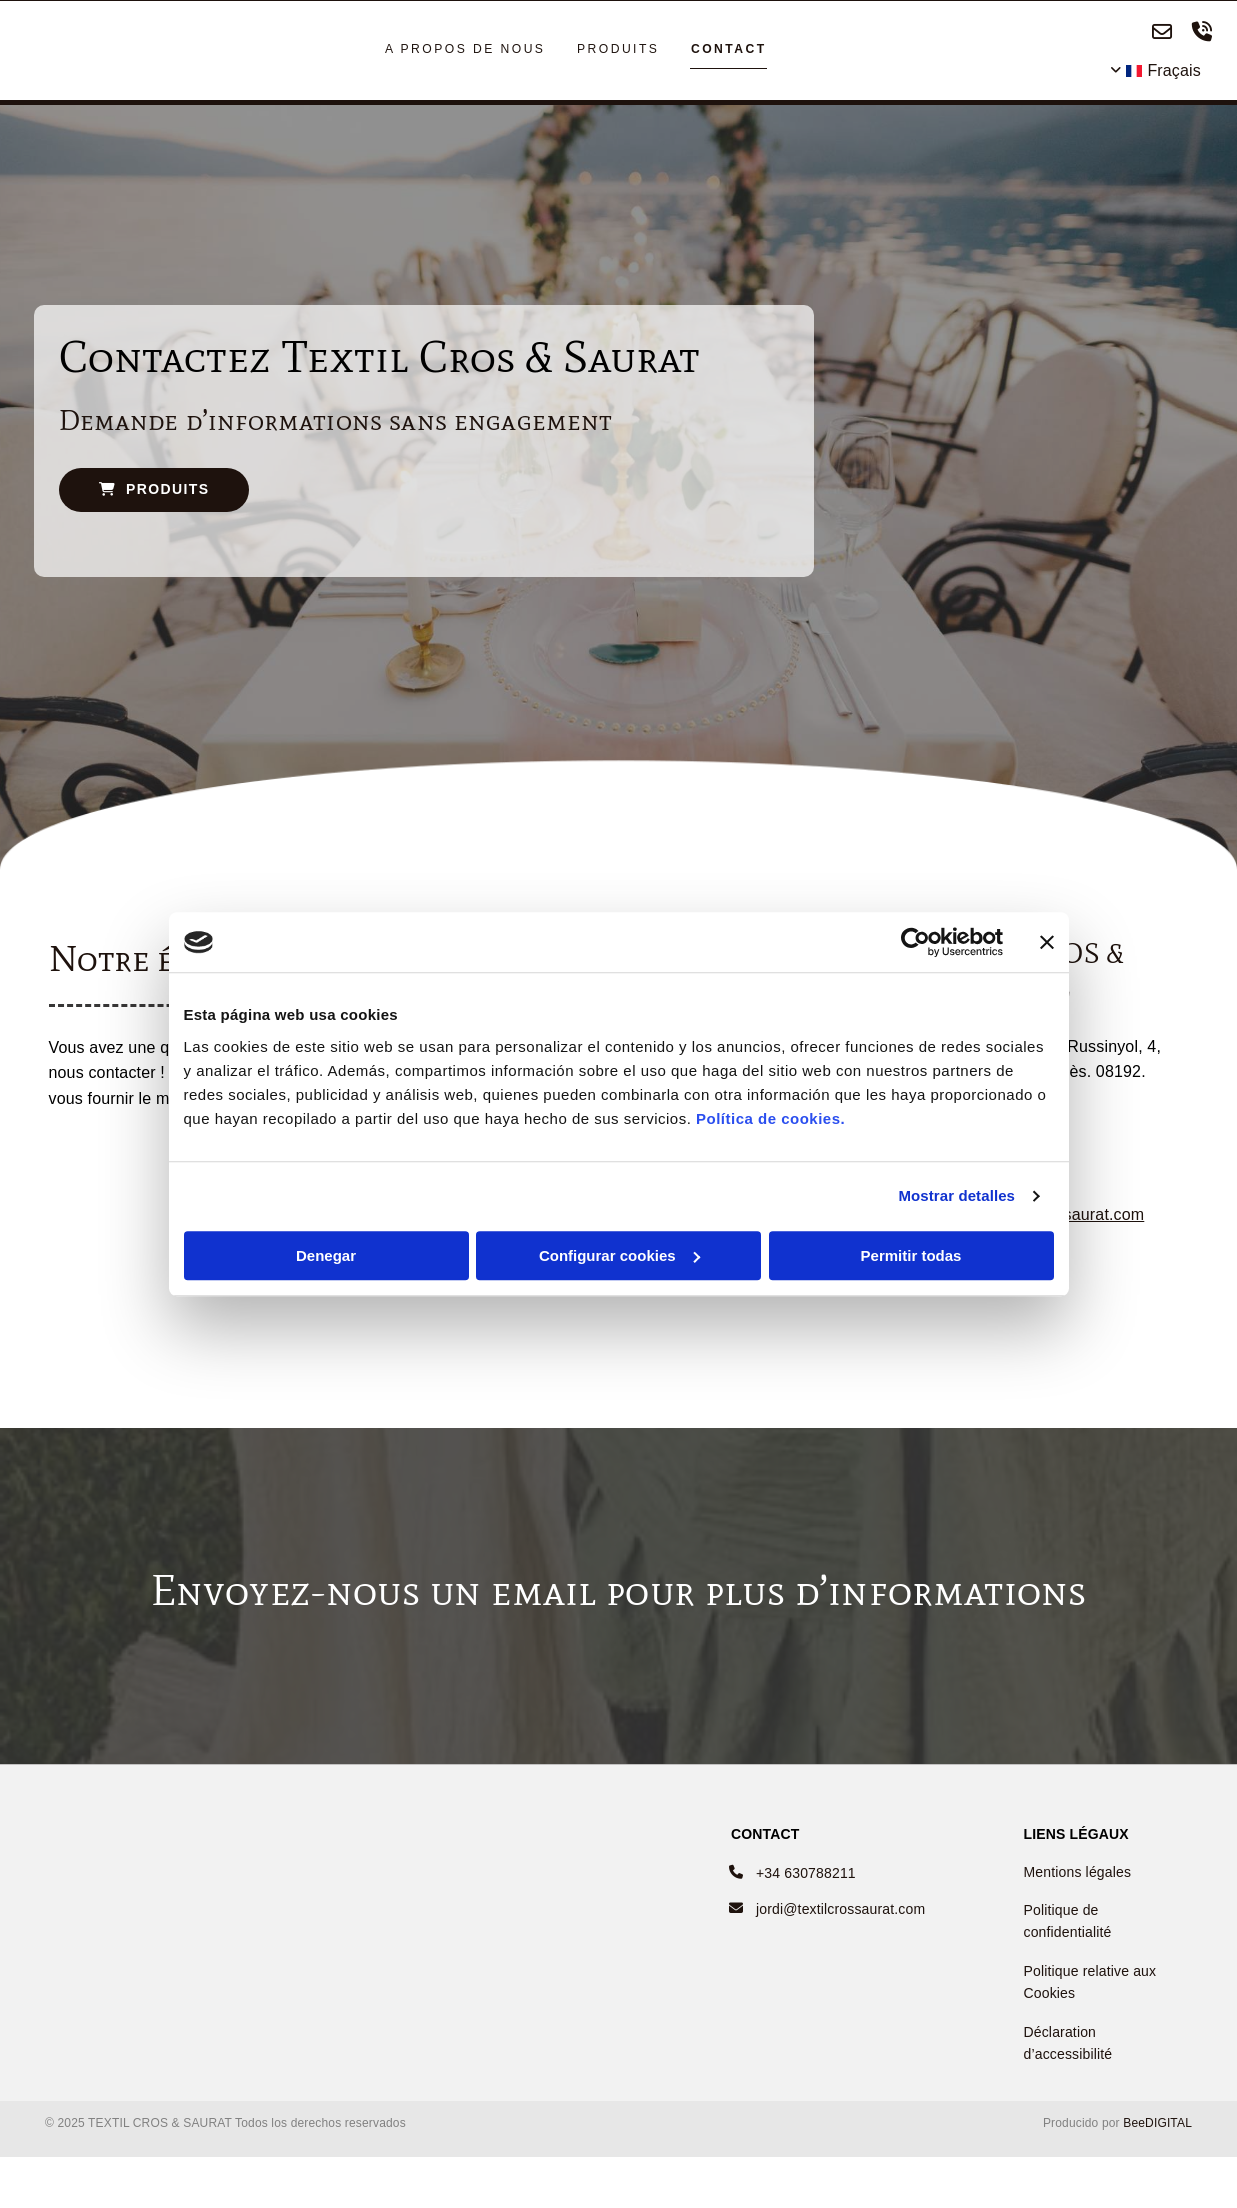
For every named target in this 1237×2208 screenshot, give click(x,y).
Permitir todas (911, 1255)
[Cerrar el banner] (1047, 942)
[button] (154, 496)
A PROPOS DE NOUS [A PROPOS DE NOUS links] (468, 52)
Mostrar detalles (956, 1195)
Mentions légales (1077, 1878)
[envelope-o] (1162, 36)
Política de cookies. (770, 1118)
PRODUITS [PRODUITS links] (617, 52)
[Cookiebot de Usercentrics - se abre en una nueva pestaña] (915, 942)
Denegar (326, 1255)
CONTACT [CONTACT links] (725, 52)
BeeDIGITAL (1157, 2130)
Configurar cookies (619, 1255)
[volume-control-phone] (1202, 36)
